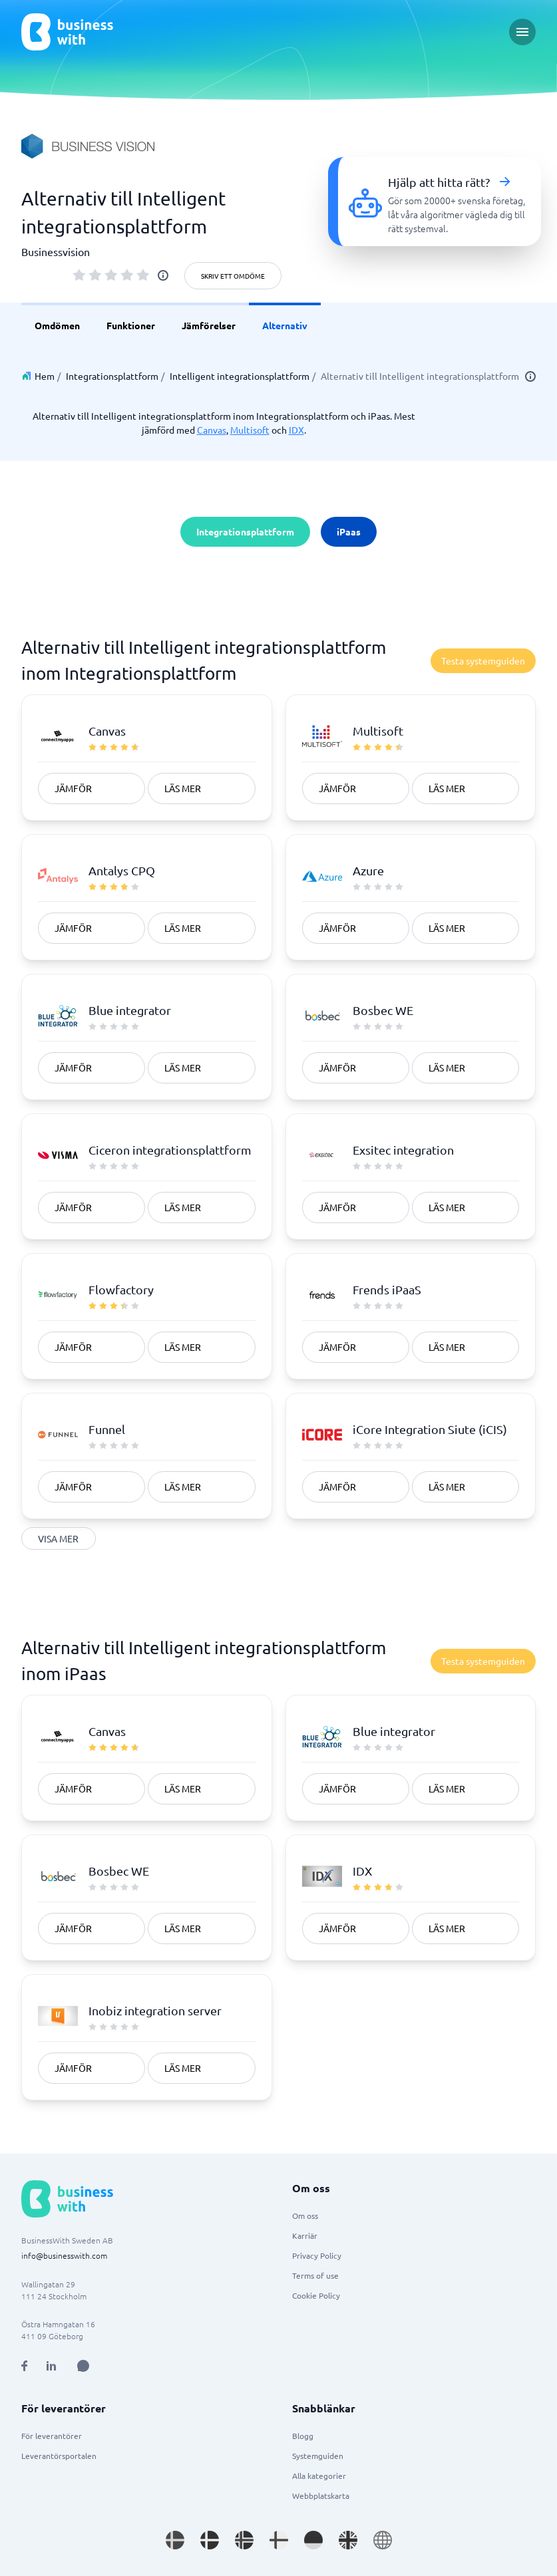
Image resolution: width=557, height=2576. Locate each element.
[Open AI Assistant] (83, 2366)
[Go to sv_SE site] (175, 2540)
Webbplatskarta (320, 2495)
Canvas (211, 430)
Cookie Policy (316, 2295)
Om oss (305, 2215)
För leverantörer (51, 2435)
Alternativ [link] (284, 325)
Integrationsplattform (112, 376)
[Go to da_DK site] (209, 2540)
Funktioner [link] (130, 325)
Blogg (302, 2435)
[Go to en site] (382, 2540)
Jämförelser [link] (209, 325)
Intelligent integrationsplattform (239, 376)
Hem (45, 376)
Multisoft (250, 430)
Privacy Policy (316, 2255)
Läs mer (182, 788)
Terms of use (315, 2275)
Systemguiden (317, 2455)
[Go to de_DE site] (313, 2540)
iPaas (349, 531)
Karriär (304, 2235)
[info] (163, 275)
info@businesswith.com (64, 2255)
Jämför (73, 788)
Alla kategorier (319, 2475)
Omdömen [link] (57, 325)
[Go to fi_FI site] (279, 2540)
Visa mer (58, 1538)
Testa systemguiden (483, 660)
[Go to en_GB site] (348, 2540)
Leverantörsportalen (58, 2455)
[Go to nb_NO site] (244, 2540)
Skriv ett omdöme (233, 276)
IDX (296, 430)
